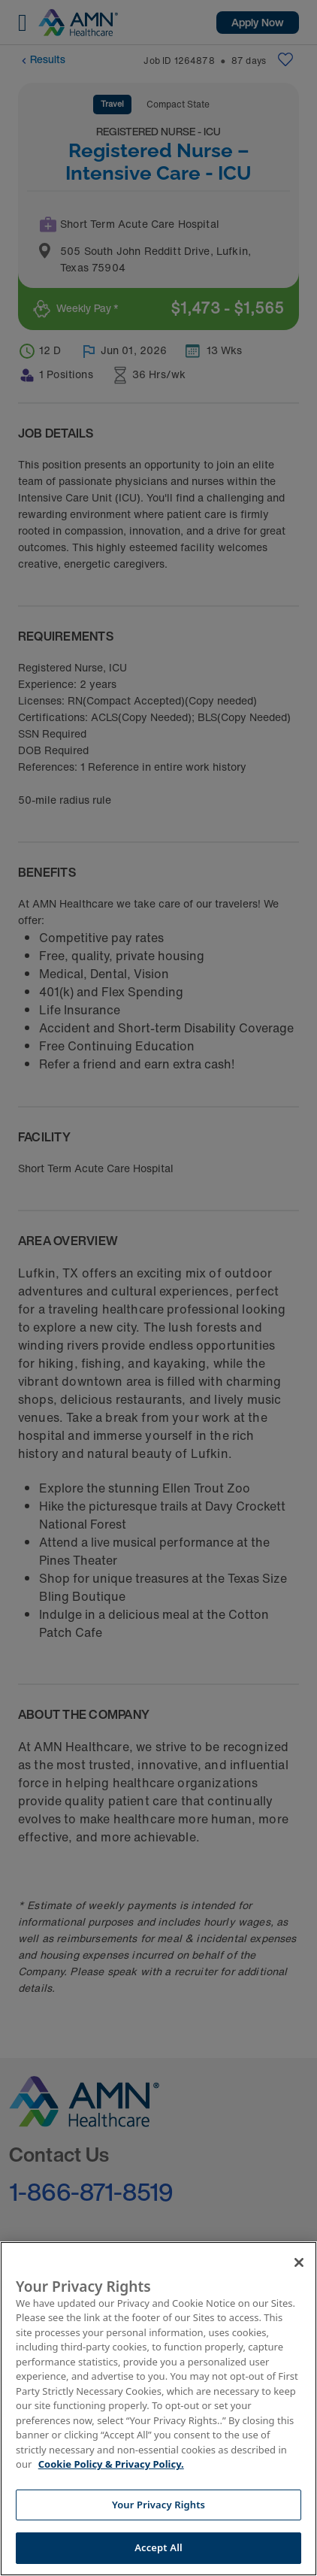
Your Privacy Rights (158, 2504)
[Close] (298, 2262)
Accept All (158, 2547)
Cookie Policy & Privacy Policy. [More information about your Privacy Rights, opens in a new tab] (111, 2464)
